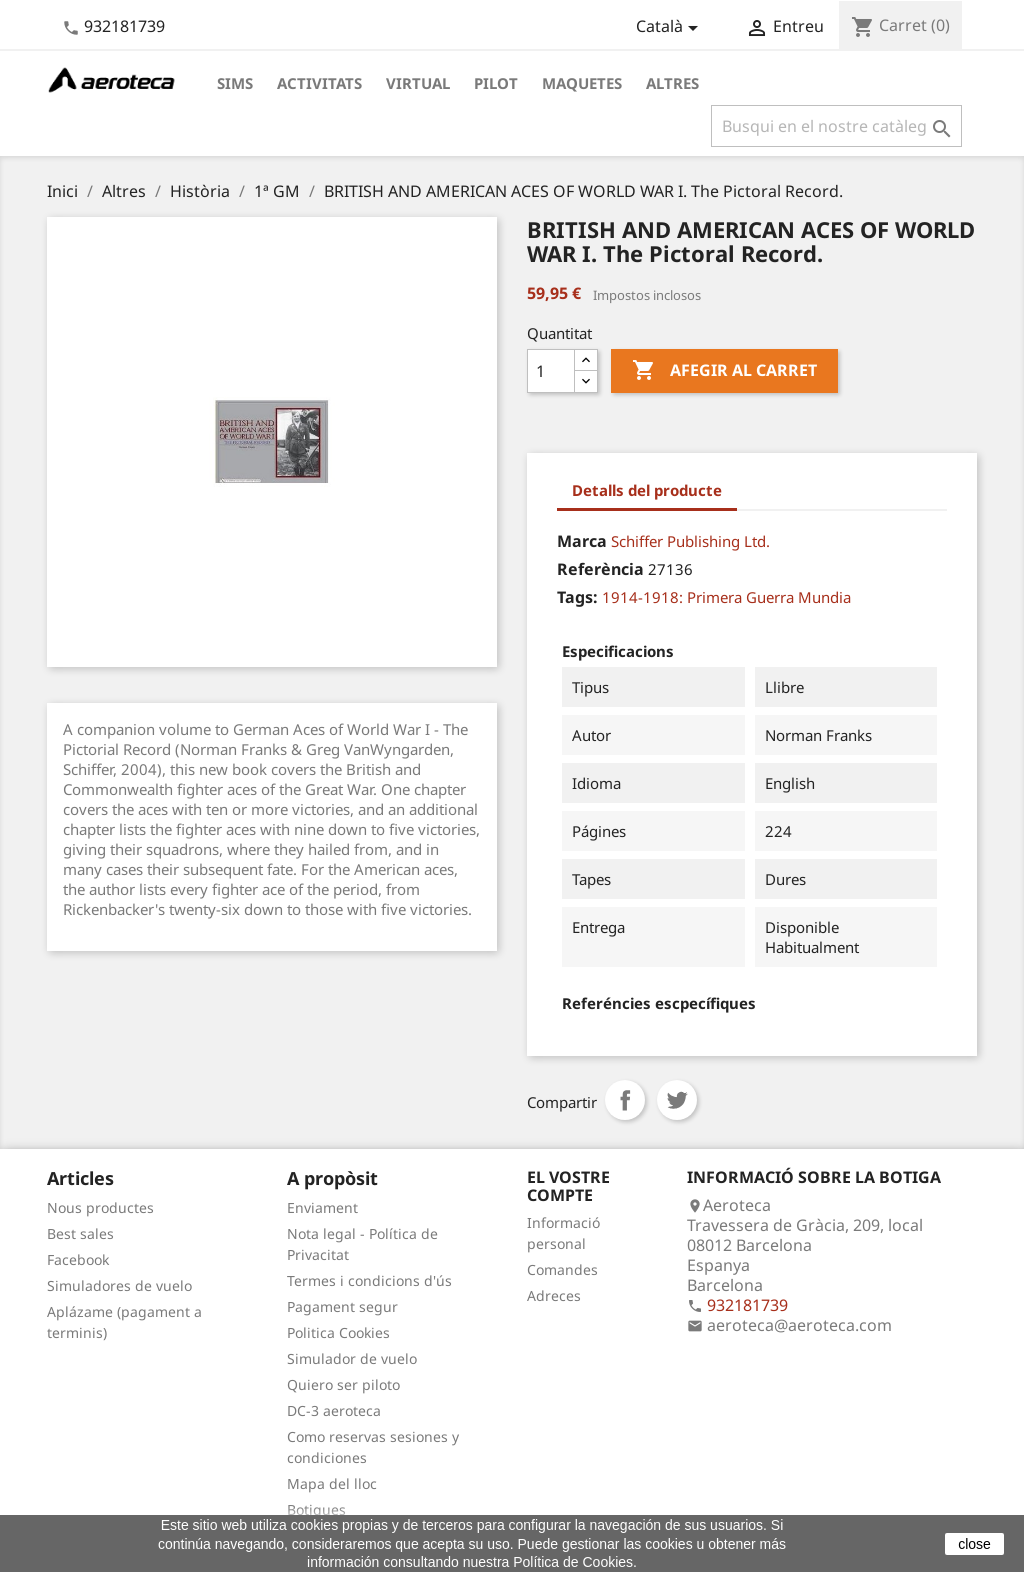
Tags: (577, 597)
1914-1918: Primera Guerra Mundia (726, 597)
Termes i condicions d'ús (369, 1280)
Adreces (554, 1295)
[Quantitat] (551, 371)
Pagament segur (342, 1306)
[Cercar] (836, 126)
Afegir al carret (724, 371)
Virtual (418, 83)
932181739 (124, 26)
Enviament (322, 1207)
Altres (672, 83)
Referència (600, 569)
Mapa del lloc (332, 1483)
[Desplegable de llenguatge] (670, 28)
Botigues (316, 1509)
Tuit (677, 1100)
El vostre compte (568, 1186)
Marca (582, 541)
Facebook (78, 1259)
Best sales (80, 1233)
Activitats (319, 83)
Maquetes (582, 83)
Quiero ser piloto (343, 1384)
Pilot (496, 83)
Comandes (562, 1269)
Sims (235, 83)
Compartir (625, 1100)
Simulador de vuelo (352, 1358)
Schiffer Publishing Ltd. (690, 541)
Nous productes (100, 1207)
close (974, 1544)
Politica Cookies (338, 1332)
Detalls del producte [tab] (647, 490)
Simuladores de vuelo (119, 1285)
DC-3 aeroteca (334, 1410)
